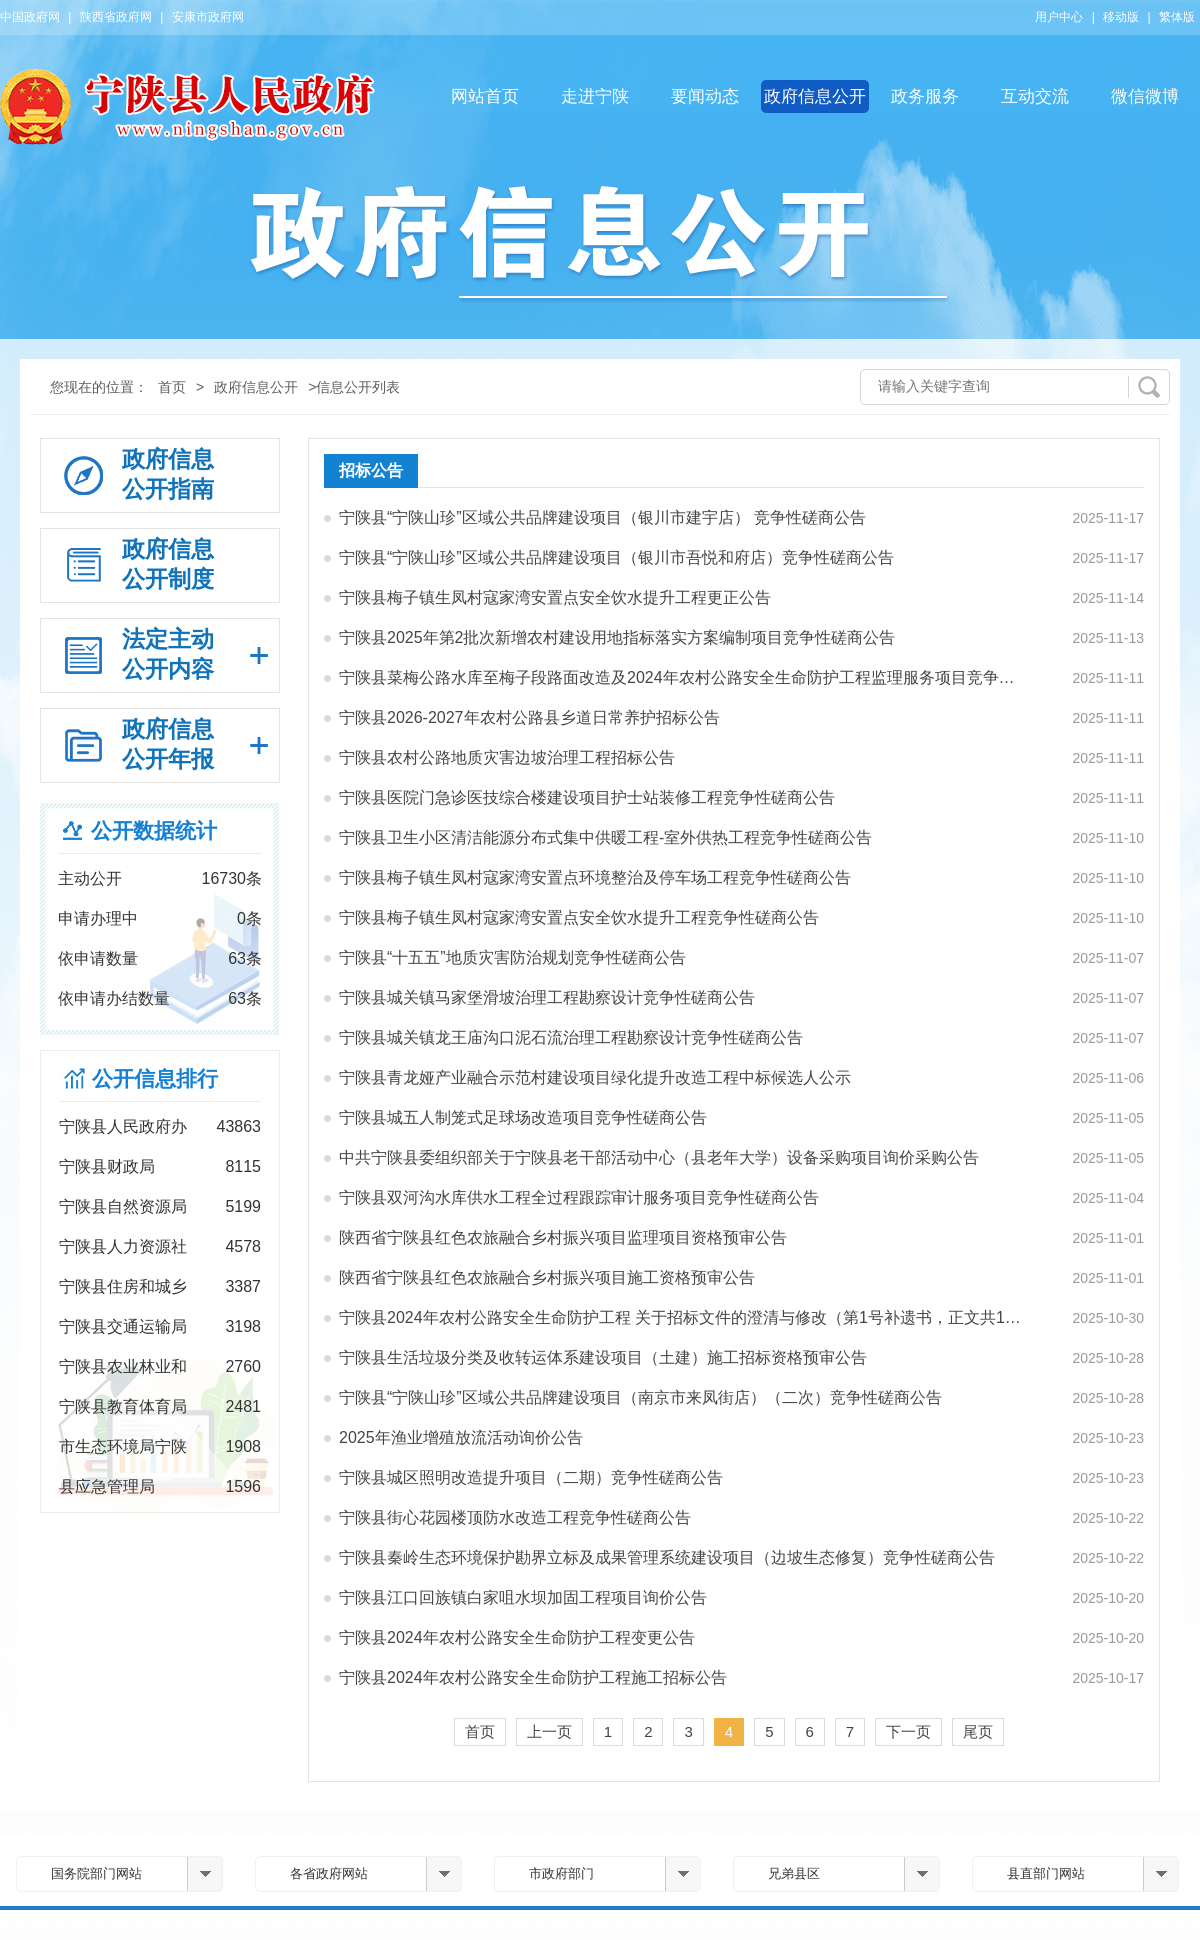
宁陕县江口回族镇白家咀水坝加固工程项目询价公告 (523, 1597)
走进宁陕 (595, 96)
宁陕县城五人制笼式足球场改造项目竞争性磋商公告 (523, 1117)
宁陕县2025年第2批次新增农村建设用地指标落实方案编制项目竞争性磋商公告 (617, 637)
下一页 (908, 1731)
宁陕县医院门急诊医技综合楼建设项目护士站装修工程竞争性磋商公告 (587, 797)
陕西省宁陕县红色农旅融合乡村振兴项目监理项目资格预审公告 (563, 1237)
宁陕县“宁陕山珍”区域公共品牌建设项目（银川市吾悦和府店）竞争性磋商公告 (616, 557)
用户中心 (1059, 17)
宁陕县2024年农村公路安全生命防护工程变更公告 (517, 1637)
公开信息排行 (155, 1078)
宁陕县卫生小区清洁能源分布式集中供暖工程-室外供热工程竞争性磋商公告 (605, 837)
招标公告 (371, 470)
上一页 (549, 1731)
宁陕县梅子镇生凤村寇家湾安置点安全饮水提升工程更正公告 (555, 597)
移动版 (1121, 17)
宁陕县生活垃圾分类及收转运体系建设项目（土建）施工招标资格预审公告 (603, 1357)
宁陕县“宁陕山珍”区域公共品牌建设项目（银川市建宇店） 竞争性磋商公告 (602, 517)
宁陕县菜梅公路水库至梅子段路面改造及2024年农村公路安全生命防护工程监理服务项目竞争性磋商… (681, 677)
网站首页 (485, 96)
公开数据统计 (154, 830)
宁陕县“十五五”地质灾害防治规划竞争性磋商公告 (512, 957)
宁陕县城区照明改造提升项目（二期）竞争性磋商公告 (531, 1477)
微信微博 (1145, 96)
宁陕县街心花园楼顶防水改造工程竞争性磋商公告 (515, 1517)
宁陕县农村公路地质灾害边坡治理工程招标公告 (507, 757)
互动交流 (1035, 96)
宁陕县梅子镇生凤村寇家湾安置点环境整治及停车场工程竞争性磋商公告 (595, 877)
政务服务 (925, 96)
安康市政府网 (208, 17)
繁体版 (1177, 17)
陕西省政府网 (116, 17)
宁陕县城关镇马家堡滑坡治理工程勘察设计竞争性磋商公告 (547, 997)
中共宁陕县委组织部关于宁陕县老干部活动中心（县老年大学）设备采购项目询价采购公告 (659, 1157)
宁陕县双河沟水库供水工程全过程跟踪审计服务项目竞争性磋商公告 (579, 1197)
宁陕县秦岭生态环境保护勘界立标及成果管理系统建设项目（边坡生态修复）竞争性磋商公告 (667, 1557)
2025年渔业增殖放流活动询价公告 (461, 1437)
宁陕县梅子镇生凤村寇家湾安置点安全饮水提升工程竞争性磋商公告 (579, 917)
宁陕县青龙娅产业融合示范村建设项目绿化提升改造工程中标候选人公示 (595, 1077)
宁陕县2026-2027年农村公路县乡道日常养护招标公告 (529, 717)
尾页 (978, 1731)
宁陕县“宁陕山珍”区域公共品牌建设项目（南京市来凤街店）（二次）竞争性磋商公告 (640, 1397)
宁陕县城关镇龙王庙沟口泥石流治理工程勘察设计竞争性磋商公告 (571, 1037)
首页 (172, 387)
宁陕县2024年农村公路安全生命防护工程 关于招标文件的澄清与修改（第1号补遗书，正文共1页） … (681, 1317)
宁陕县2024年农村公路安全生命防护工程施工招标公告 (533, 1677)
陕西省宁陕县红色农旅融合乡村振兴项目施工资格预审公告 (547, 1277)
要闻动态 (705, 96)
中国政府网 (30, 17)
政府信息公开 (815, 96)
